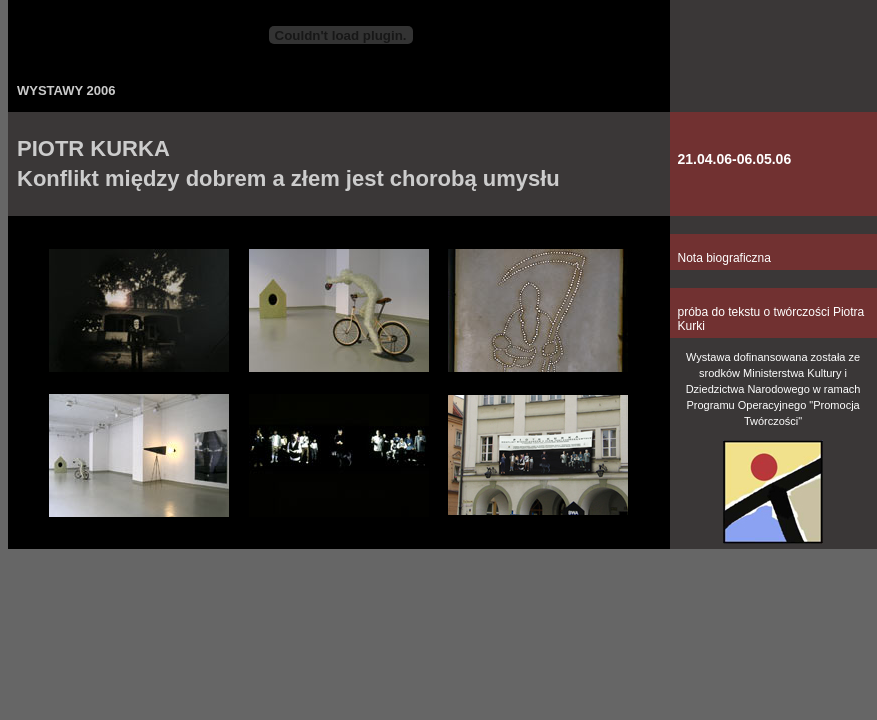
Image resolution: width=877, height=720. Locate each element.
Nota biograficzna (724, 258)
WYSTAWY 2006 (66, 90)
